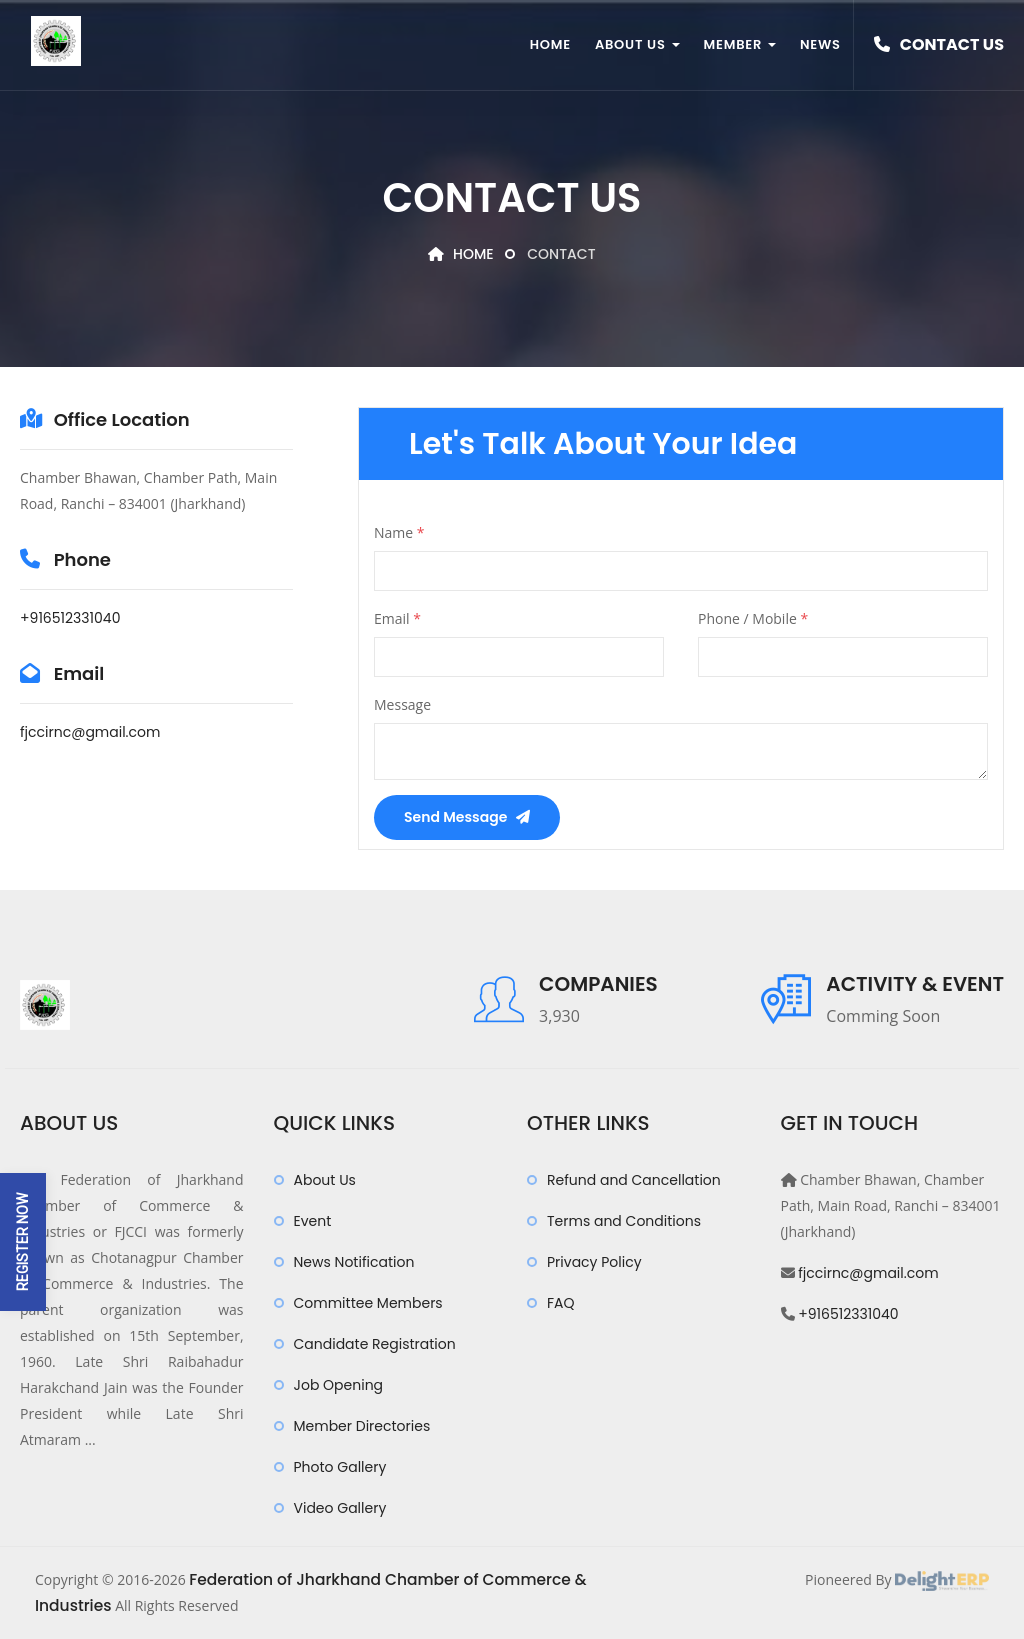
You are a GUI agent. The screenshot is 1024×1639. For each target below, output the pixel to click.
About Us (637, 44)
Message (402, 704)
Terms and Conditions (624, 1221)
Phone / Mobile (753, 618)
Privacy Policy (594, 1262)
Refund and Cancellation (634, 1180)
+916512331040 (70, 618)
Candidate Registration (375, 1344)
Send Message (467, 817)
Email (397, 618)
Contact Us (939, 44)
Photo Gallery (340, 1467)
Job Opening (339, 1385)
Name (399, 532)
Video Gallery (340, 1508)
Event (313, 1221)
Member (740, 44)
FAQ (561, 1303)
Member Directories (362, 1426)
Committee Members (368, 1303)
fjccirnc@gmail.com (90, 732)
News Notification (354, 1262)
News (820, 44)
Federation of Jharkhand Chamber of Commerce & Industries (403, 1580)
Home (550, 44)
